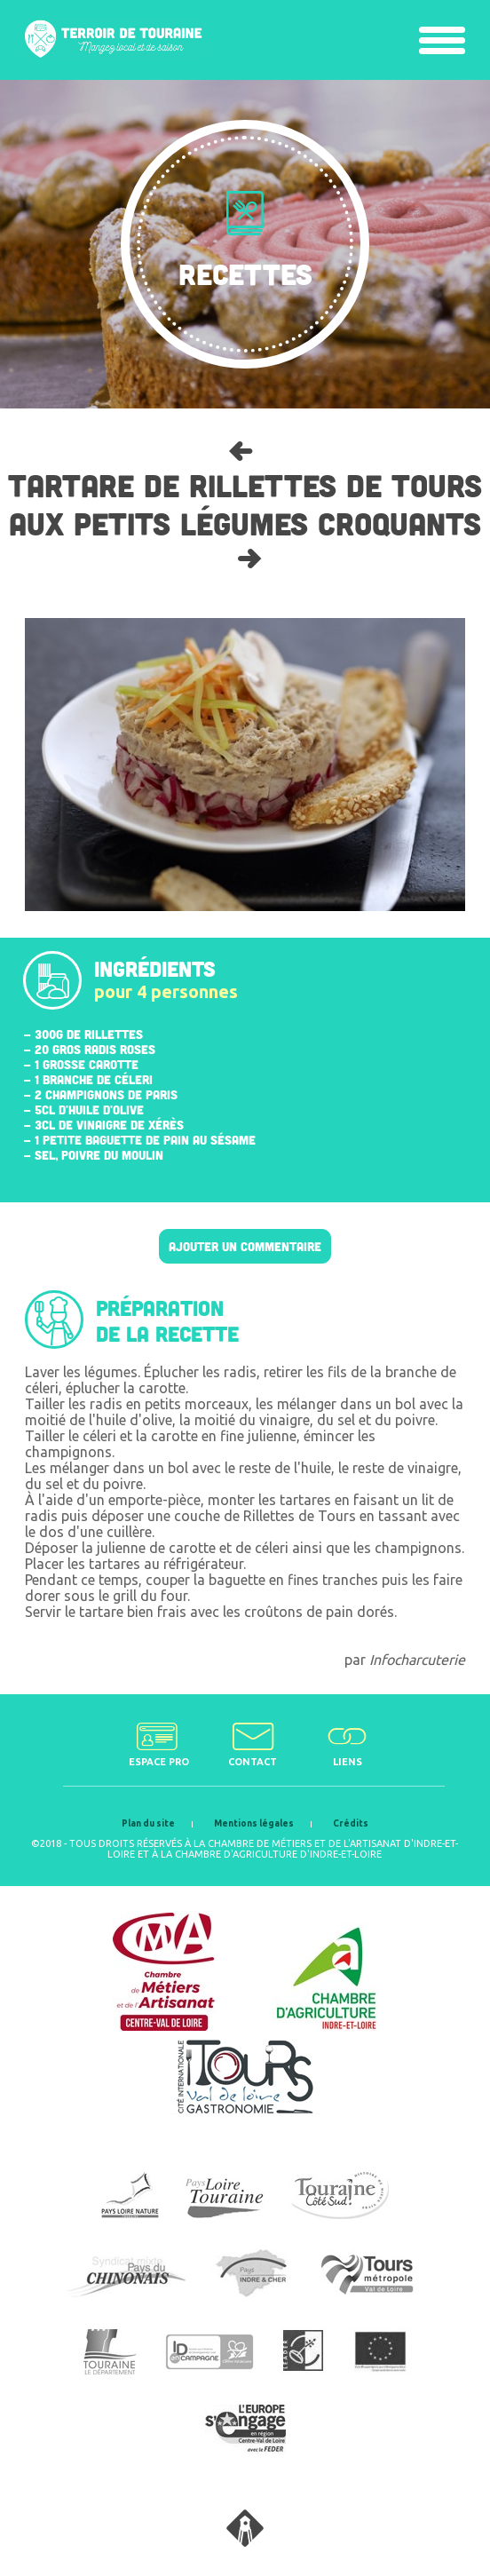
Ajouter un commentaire (245, 1246)
